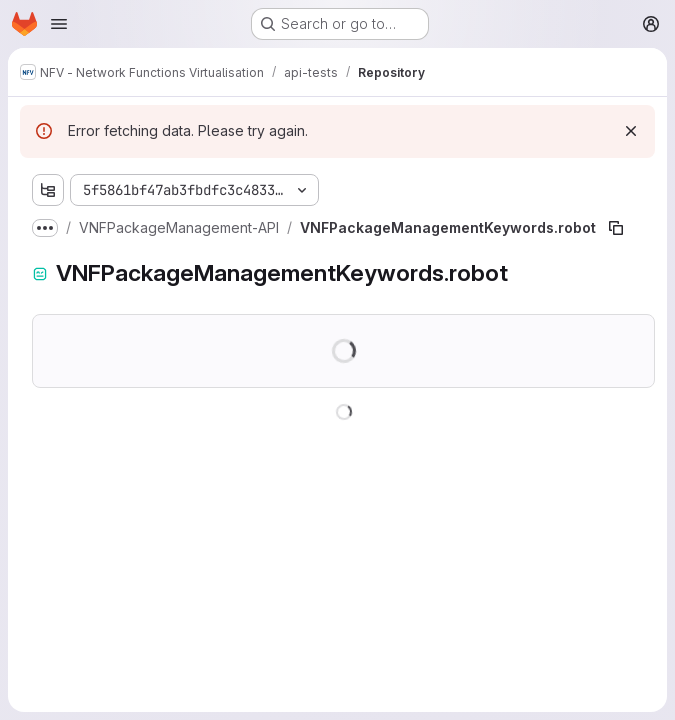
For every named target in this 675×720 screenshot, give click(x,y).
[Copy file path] (616, 228)
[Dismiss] (631, 131)
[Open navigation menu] (59, 24)
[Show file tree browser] (48, 190)
